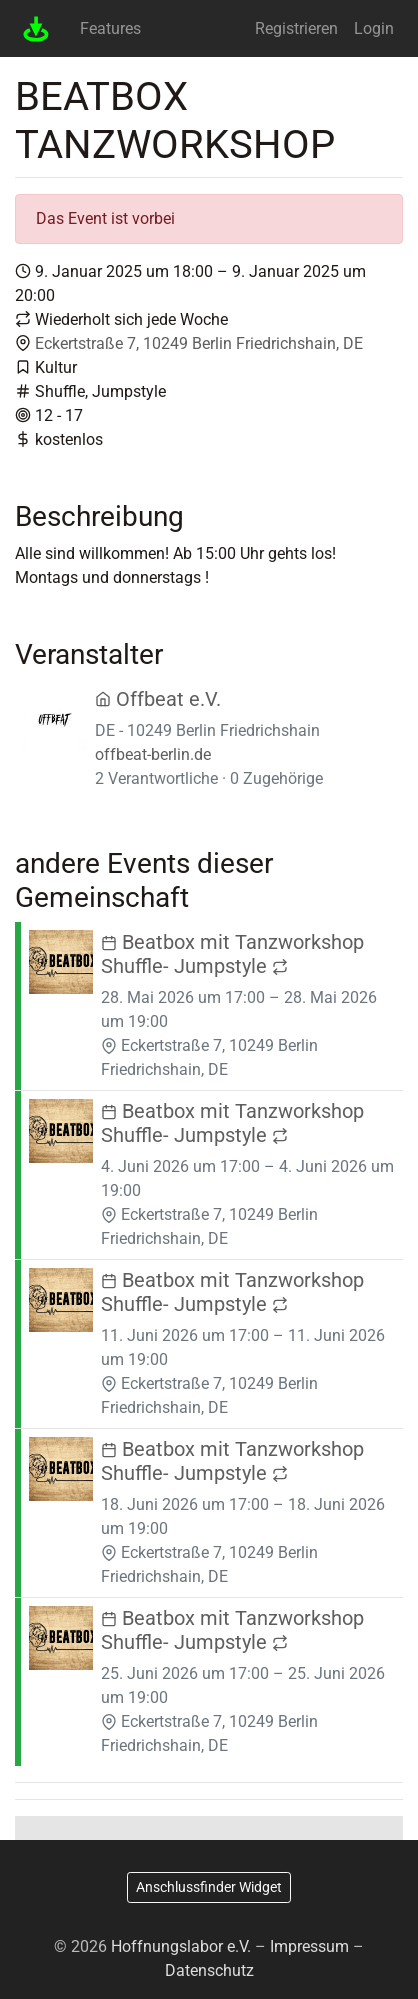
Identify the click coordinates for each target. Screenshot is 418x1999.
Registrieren (296, 28)
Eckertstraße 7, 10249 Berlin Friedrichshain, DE (199, 343)
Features (110, 28)
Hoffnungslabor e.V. (181, 1946)
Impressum (309, 1946)
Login (374, 28)
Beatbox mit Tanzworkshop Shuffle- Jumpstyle (232, 954)
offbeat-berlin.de (153, 754)
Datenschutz (209, 1970)
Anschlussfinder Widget (209, 1887)
